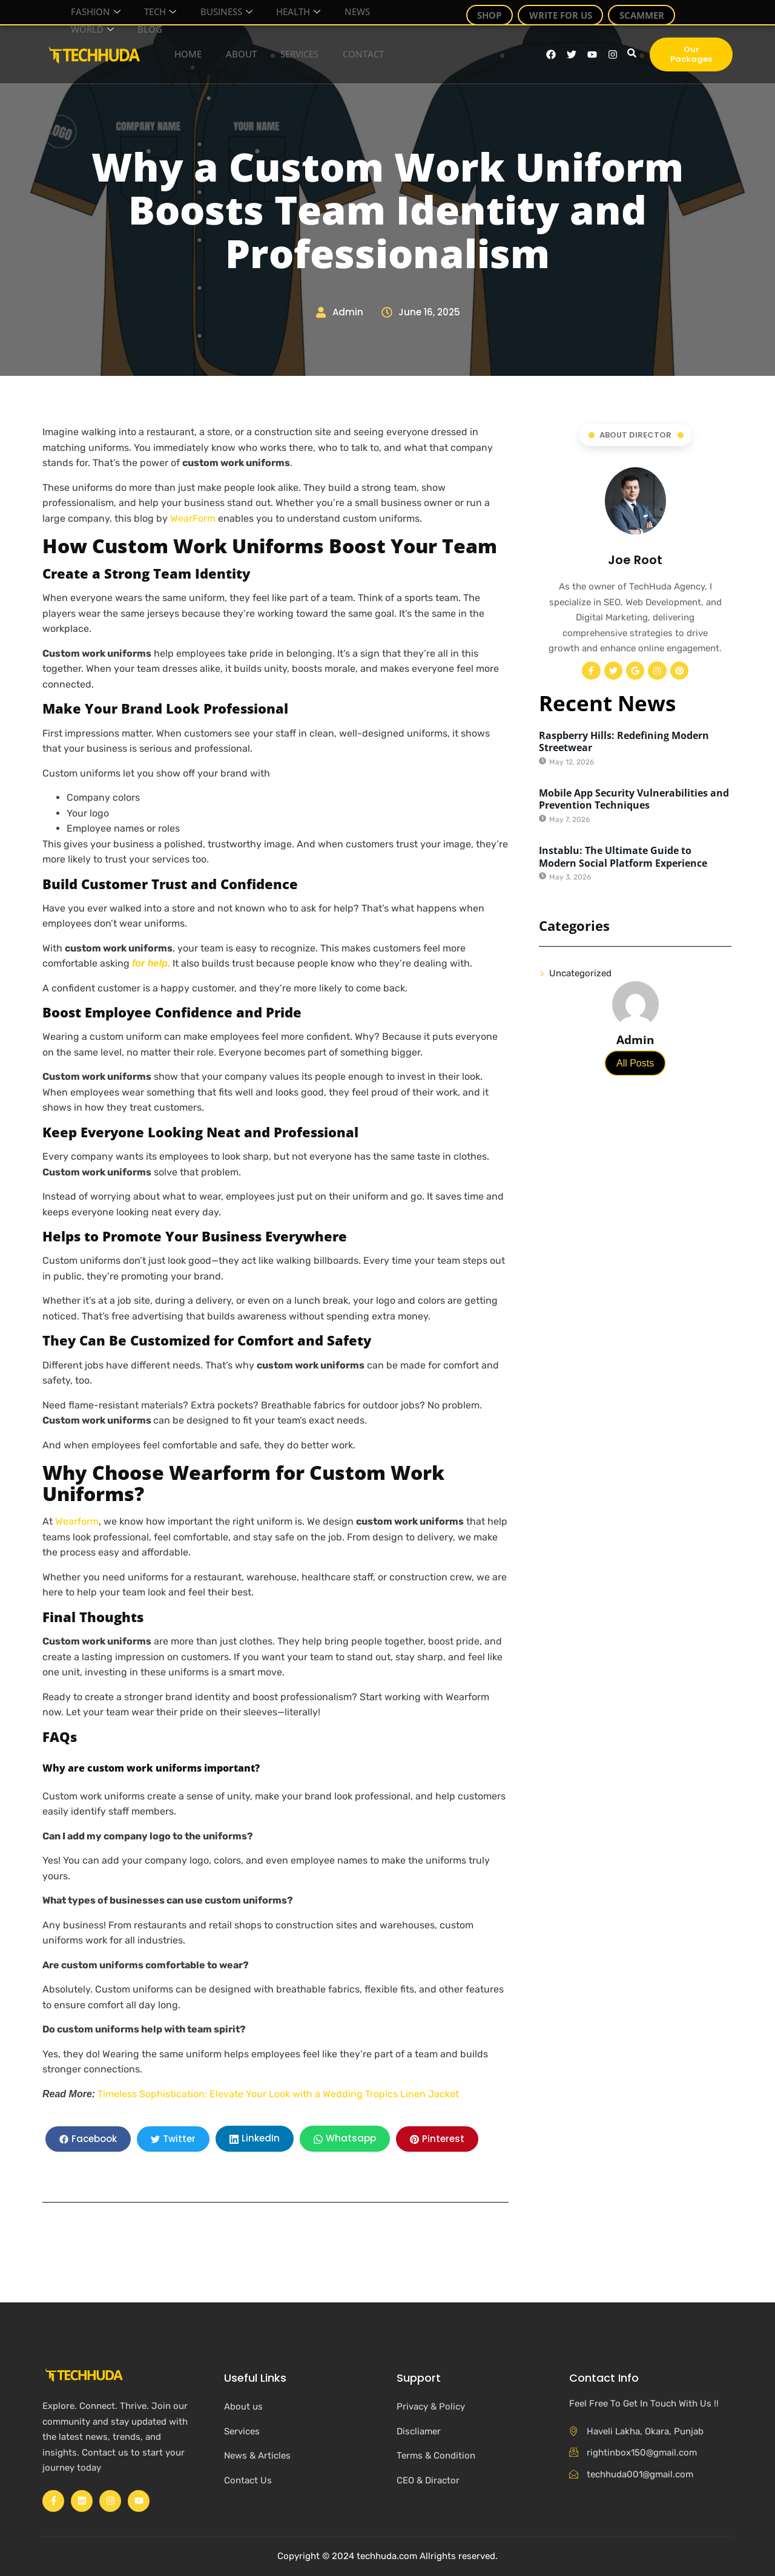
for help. (151, 963)
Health (269, 8)
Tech (144, 8)
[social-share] (88, 2139)
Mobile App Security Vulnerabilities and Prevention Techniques (634, 800)
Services (288, 54)
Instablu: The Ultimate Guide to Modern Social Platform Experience (623, 857)
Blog (134, 18)
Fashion (87, 8)
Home (180, 54)
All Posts (635, 1064)
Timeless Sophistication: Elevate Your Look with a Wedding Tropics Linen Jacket (278, 2094)
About (231, 54)
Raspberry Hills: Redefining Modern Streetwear (624, 742)
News (321, 8)
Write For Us (560, 12)
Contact (351, 54)
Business (204, 8)
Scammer (636, 12)
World (84, 18)
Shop (495, 12)
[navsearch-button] (630, 54)
